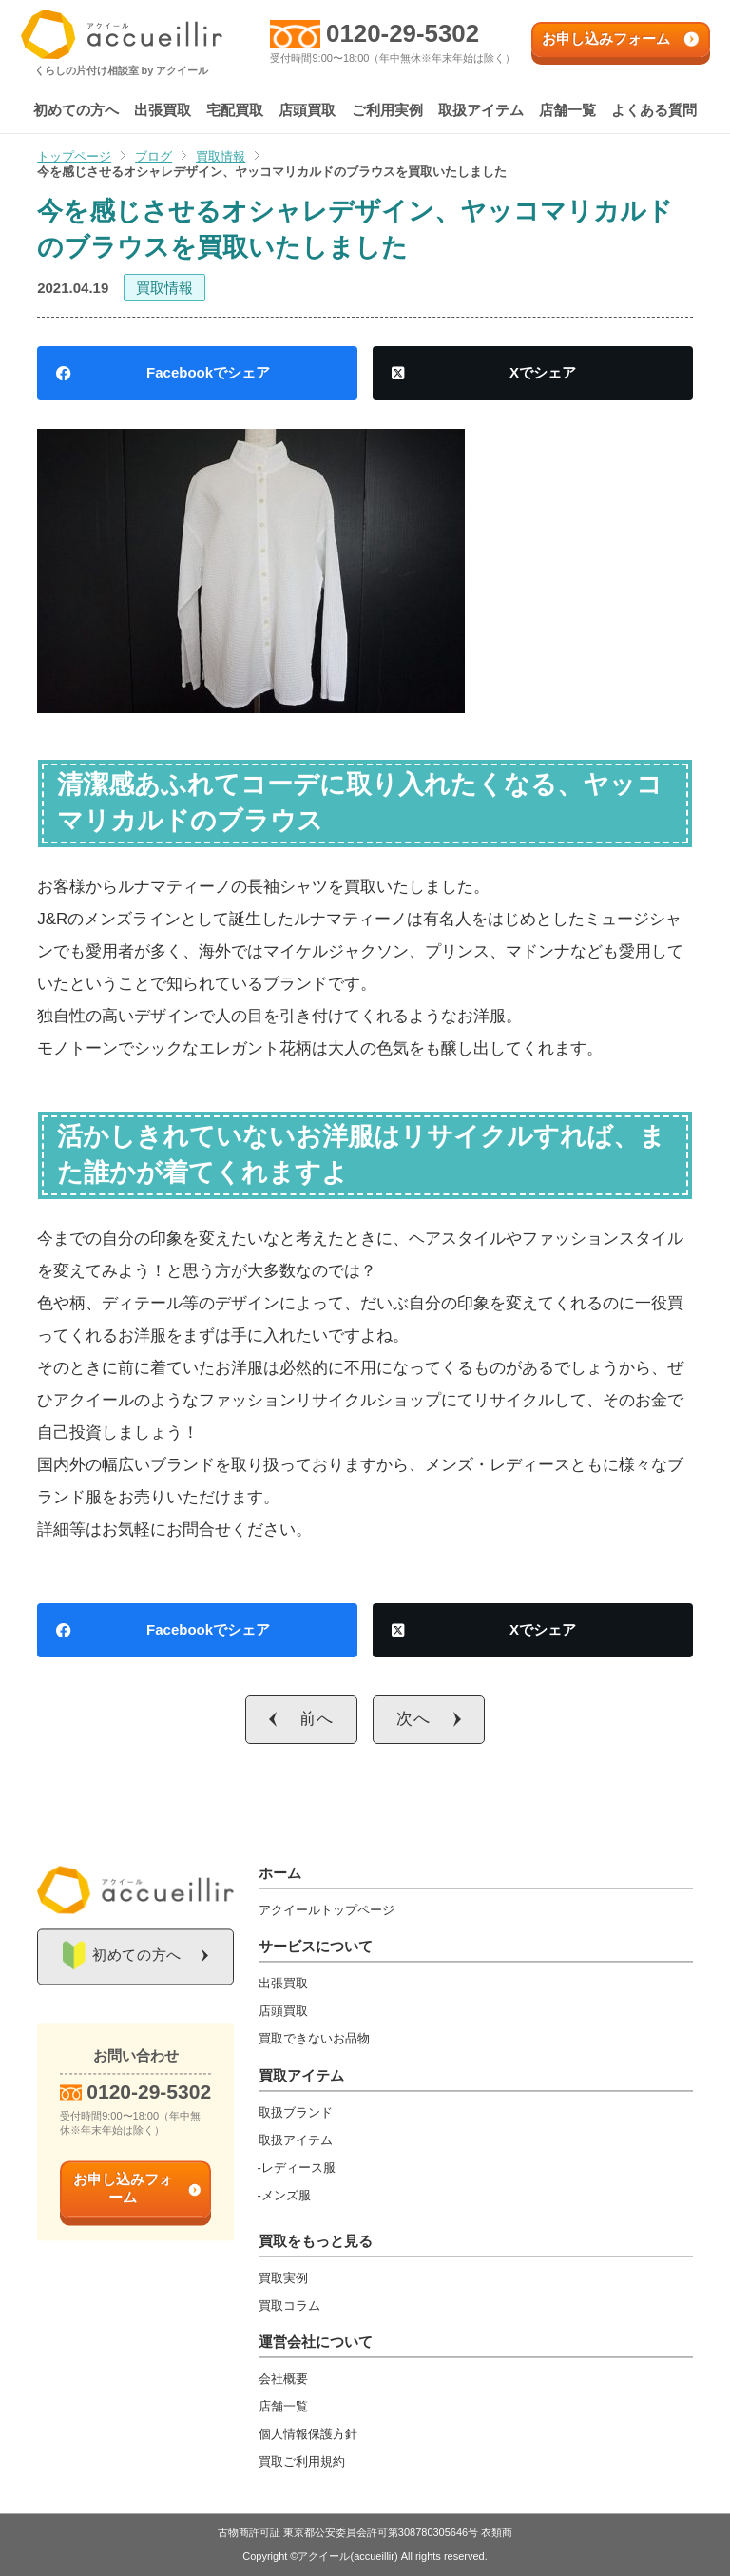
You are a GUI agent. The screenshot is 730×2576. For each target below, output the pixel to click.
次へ (413, 1719)
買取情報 (164, 288)
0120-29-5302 (403, 33)
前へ (316, 1719)
